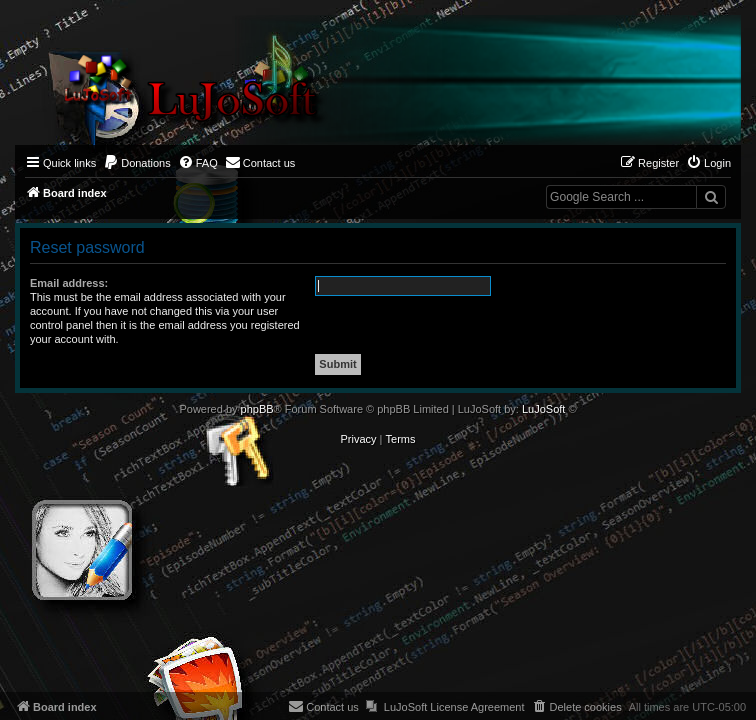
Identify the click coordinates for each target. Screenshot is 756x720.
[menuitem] (137, 163)
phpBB (257, 409)
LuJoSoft (543, 409)
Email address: (69, 283)
